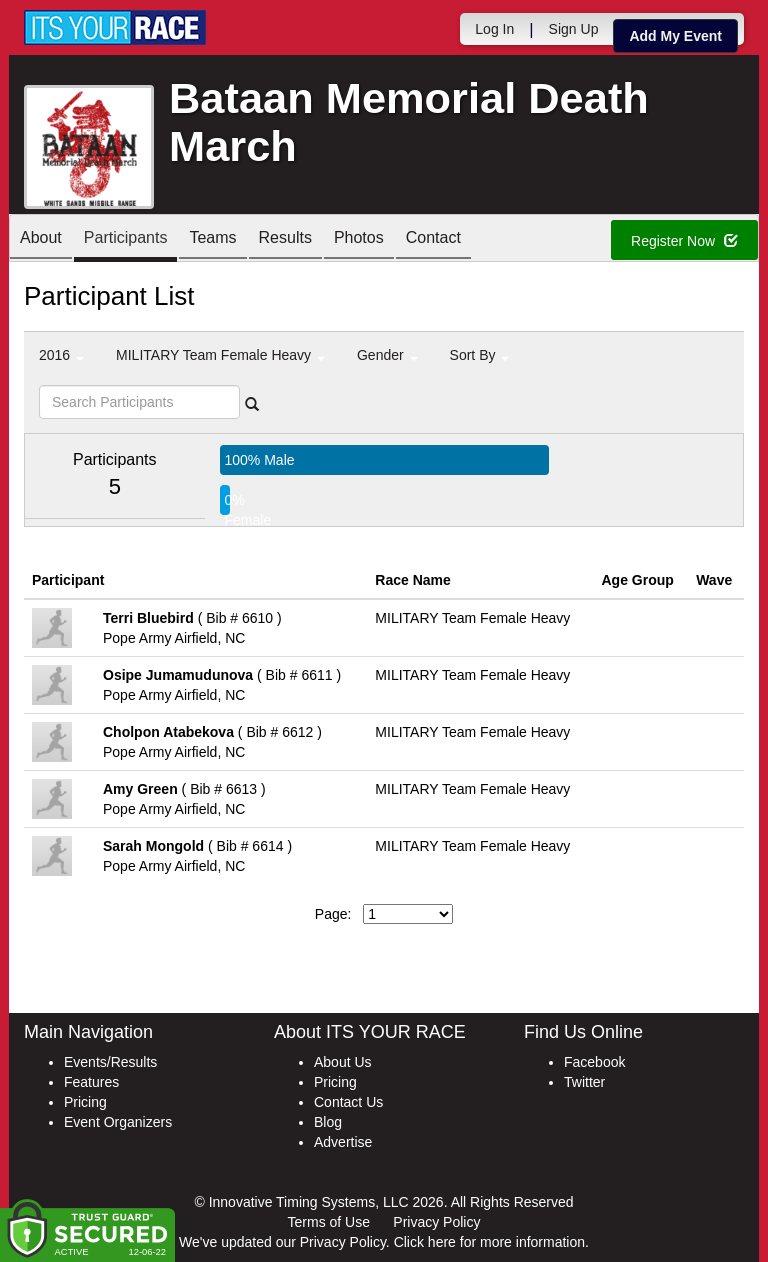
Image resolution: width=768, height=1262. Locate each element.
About (41, 239)
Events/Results (110, 1062)
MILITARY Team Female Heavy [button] (220, 355)
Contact (433, 239)
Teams (212, 239)
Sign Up (574, 29)
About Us (343, 1062)
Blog (328, 1122)
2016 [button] (61, 355)
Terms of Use (329, 1222)
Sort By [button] (480, 355)
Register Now (684, 241)
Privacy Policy (436, 1222)
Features (91, 1082)
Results (285, 239)
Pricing (85, 1102)
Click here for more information (489, 1242)
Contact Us (348, 1102)
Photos (359, 239)
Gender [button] (387, 355)
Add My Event (675, 36)
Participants (126, 239)
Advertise (343, 1142)
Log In (494, 29)
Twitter (584, 1082)
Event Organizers (118, 1122)
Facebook (594, 1062)
